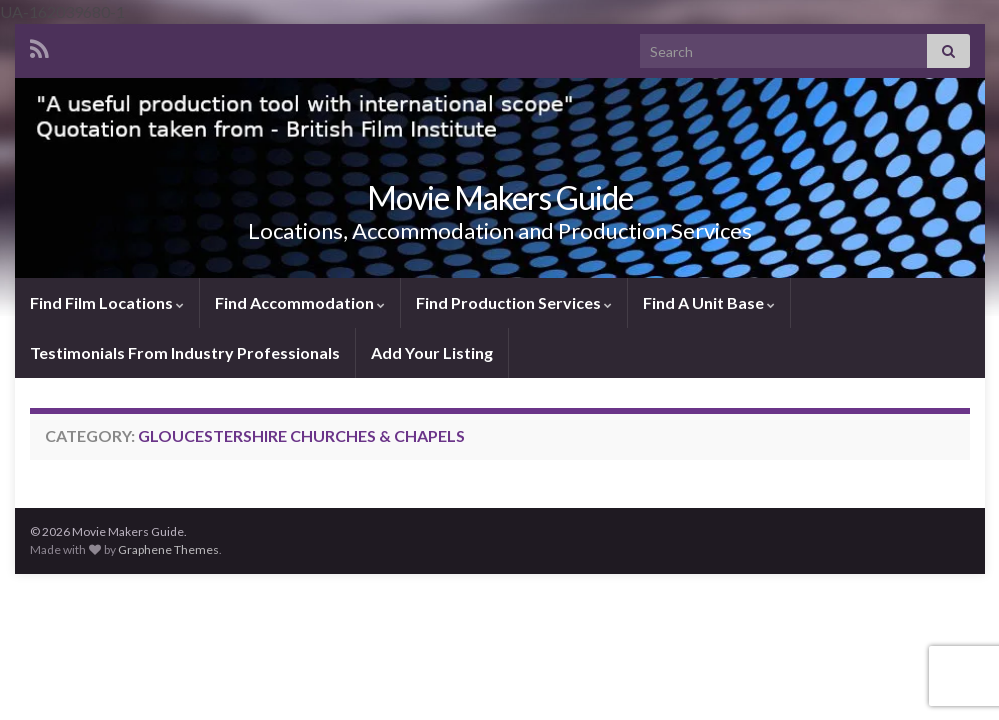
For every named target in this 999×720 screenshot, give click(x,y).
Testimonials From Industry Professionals (185, 352)
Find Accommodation (300, 302)
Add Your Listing (432, 352)
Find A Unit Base (709, 302)
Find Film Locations (107, 302)
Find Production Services (514, 302)
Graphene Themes (168, 549)
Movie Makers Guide (500, 197)
